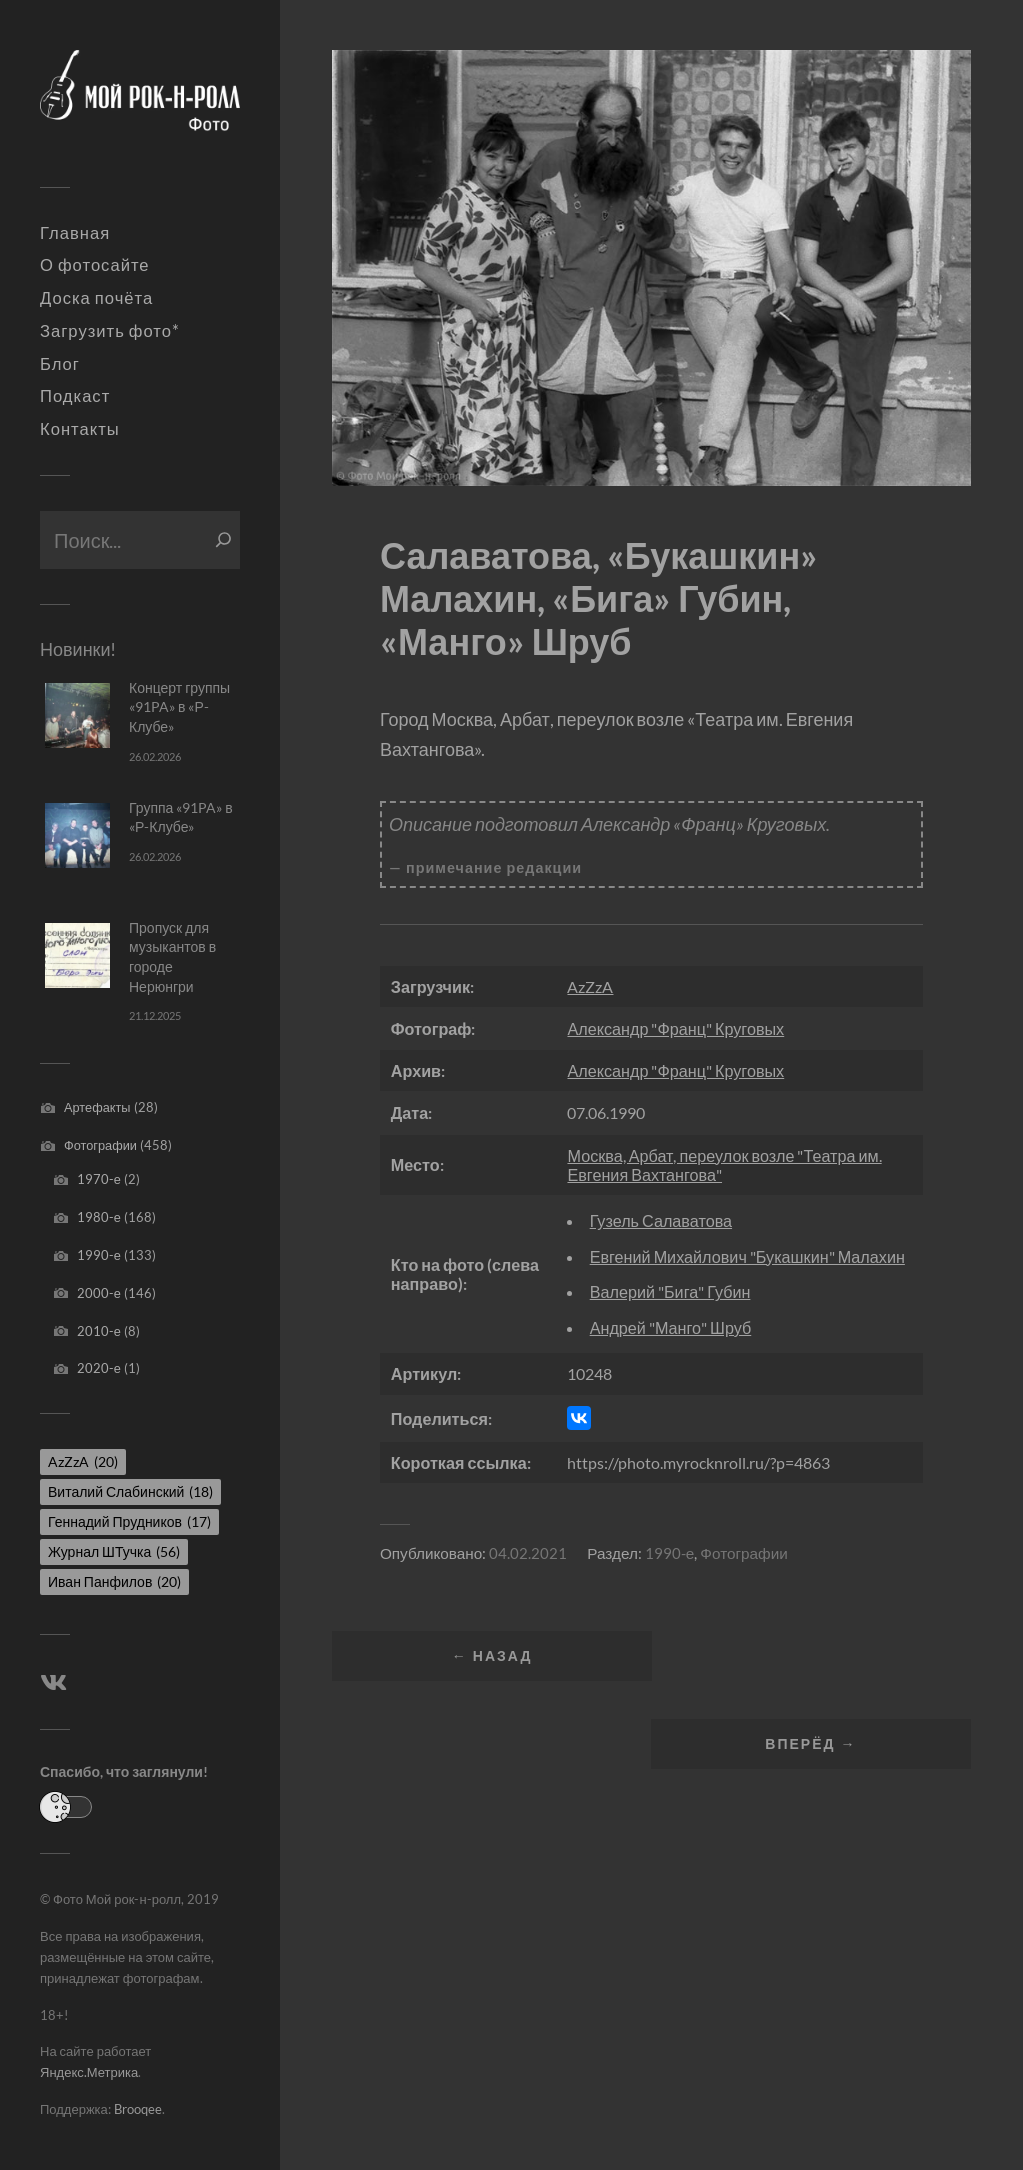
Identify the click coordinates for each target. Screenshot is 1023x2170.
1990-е (99, 1255)
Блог (60, 364)
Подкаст (75, 396)
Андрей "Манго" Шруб (671, 1327)
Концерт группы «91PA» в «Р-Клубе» (179, 707)
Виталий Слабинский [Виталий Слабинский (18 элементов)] (130, 1491)
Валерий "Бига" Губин (670, 1291)
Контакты (80, 429)
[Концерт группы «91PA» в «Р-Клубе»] (77, 715)
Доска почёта (96, 298)
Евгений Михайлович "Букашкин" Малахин (747, 1256)
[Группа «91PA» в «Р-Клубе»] (77, 835)
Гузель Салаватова (661, 1220)
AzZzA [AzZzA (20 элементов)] (83, 1461)
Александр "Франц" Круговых (675, 1028)
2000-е (99, 1293)
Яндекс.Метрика (89, 2072)
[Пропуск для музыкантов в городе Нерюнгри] (77, 955)
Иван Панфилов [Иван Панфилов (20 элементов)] (114, 1581)
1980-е (99, 1217)
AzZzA (590, 986)
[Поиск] (223, 540)
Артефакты (97, 1107)
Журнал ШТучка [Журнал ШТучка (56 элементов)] (114, 1551)
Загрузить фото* (110, 331)
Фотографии (100, 1145)
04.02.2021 (528, 1553)
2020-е (99, 1368)
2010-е (99, 1331)
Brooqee (138, 2109)
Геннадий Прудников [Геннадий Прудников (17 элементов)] (129, 1521)
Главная (75, 233)
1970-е (99, 1179)
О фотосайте (95, 265)
